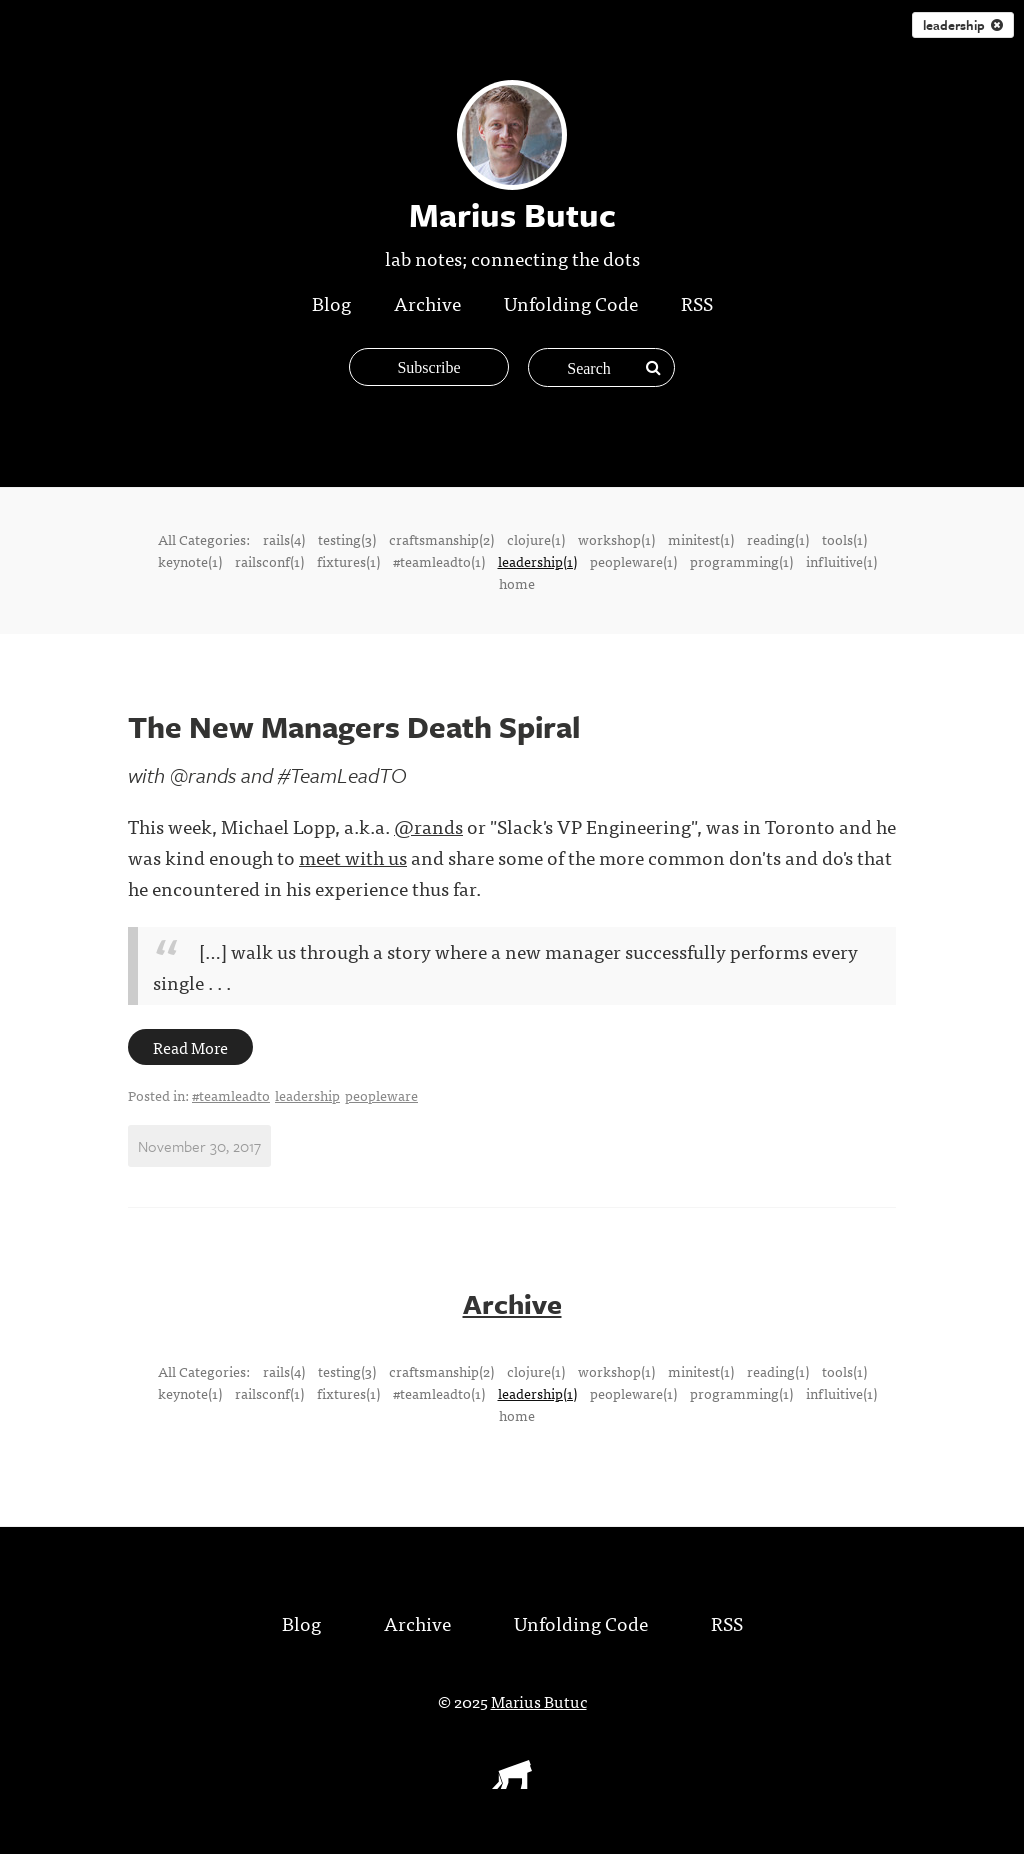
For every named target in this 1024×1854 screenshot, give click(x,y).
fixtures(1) (348, 561)
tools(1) (844, 539)
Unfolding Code (571, 302)
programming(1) (741, 561)
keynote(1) (190, 561)
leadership (963, 25)
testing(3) (347, 539)
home (517, 583)
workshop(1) (616, 539)
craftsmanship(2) (441, 539)
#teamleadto (231, 1095)
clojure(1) (536, 539)
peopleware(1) (633, 561)
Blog (331, 302)
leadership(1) (537, 561)
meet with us (353, 856)
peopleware (381, 1095)
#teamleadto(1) (439, 561)
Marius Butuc (539, 1701)
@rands (428, 825)
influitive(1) (841, 561)
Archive (427, 302)
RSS (697, 302)
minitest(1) (701, 539)
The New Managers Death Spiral (354, 726)
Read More (190, 1047)
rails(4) (284, 539)
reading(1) (778, 539)
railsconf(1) (269, 561)
